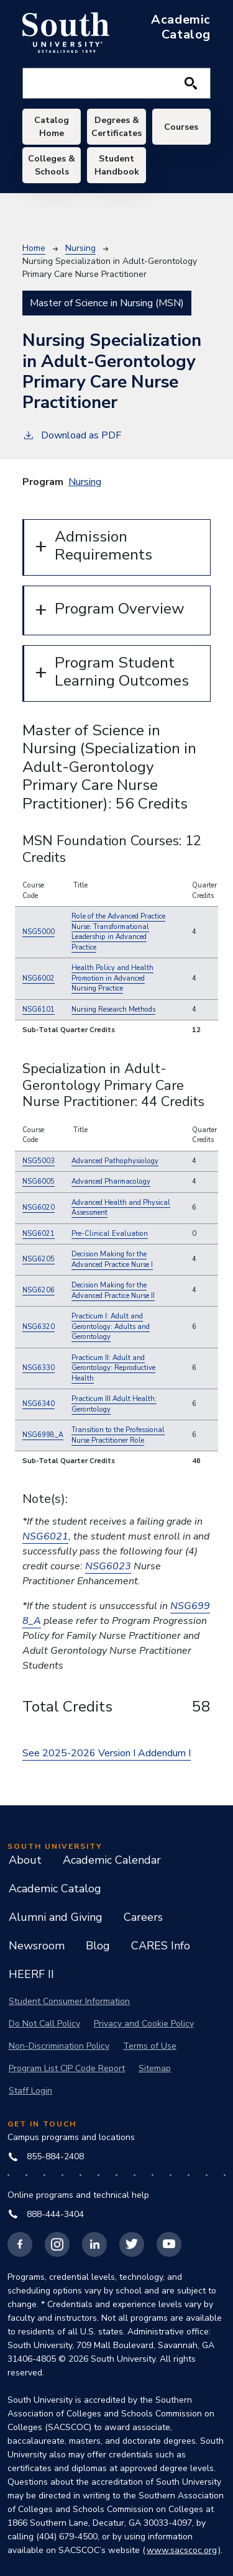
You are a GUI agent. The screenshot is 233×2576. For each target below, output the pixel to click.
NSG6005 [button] (38, 1181)
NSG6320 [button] (38, 1326)
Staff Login (30, 2091)
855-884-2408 (46, 2156)
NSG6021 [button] (38, 1233)
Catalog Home (51, 126)
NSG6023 (108, 1566)
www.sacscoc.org (182, 2550)
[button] (118, 932)
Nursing (80, 248)
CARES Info (160, 1945)
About (25, 1860)
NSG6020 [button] (38, 1207)
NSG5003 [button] (38, 1161)
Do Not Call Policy (44, 2024)
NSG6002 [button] (38, 978)
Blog (98, 1945)
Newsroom (37, 1945)
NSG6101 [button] (38, 1009)
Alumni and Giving (56, 1917)
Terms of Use (149, 2046)
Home (33, 248)
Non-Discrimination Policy (59, 2046)
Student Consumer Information (69, 2001)
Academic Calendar (112, 1860)
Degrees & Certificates (116, 126)
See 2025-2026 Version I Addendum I (106, 1753)
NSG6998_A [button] (42, 1435)
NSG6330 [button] (38, 1367)
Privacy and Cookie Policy (144, 2024)
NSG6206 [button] (38, 1290)
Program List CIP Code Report (67, 2068)
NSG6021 (45, 1536)
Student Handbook (116, 165)
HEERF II (31, 1974)
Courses (181, 127)
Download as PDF (71, 435)
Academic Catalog (55, 1888)
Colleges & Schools (51, 165)
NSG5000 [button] (38, 932)
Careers (143, 1917)
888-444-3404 (46, 2214)
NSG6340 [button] (38, 1403)
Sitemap (155, 2068)
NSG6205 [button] (38, 1259)
